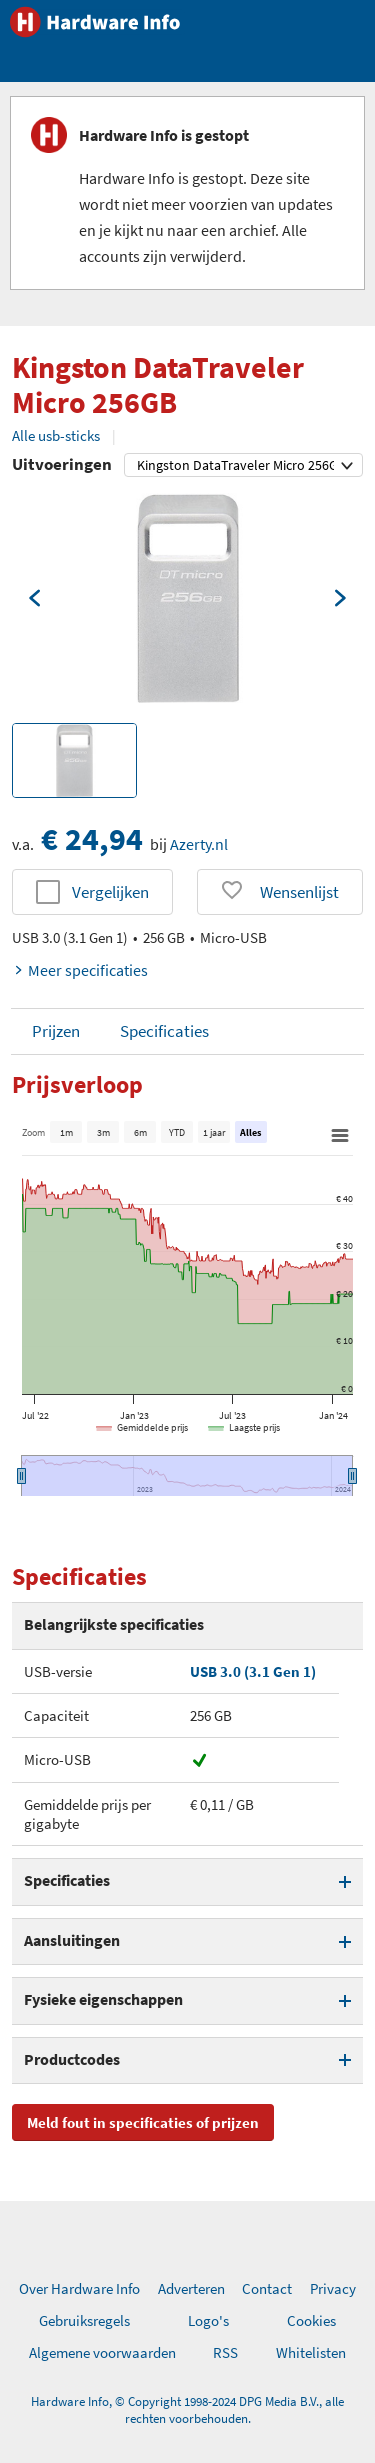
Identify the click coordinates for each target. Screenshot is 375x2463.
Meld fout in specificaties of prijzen (143, 2122)
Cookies (311, 2320)
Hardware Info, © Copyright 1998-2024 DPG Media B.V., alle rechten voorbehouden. (187, 2410)
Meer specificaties (80, 970)
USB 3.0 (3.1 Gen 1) (253, 1671)
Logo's (208, 2320)
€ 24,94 (92, 839)
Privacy (333, 2288)
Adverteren (191, 2288)
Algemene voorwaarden (102, 2352)
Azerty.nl (199, 844)
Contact (267, 2288)
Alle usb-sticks (56, 435)
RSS (225, 2352)
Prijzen (56, 1031)
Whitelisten (311, 2352)
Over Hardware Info (79, 2288)
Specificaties (164, 1031)
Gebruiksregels (84, 2320)
